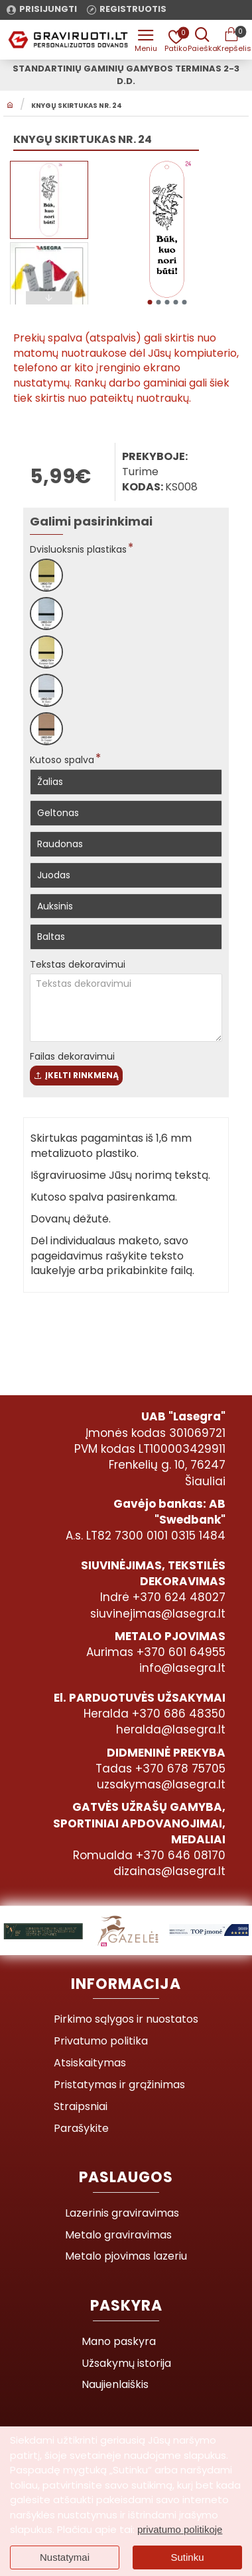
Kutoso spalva (62, 760)
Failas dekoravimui (72, 1056)
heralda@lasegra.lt (170, 1729)
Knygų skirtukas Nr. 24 (76, 106)
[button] (149, 302)
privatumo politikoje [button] (179, 2529)
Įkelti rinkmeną (76, 1075)
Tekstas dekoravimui (77, 964)
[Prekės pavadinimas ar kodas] (202, 40)
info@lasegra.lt (182, 1668)
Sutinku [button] (187, 2557)
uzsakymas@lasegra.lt (161, 1784)
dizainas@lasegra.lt (169, 1871)
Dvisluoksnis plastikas (78, 549)
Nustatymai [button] (65, 2557)
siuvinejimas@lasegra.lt (157, 1614)
